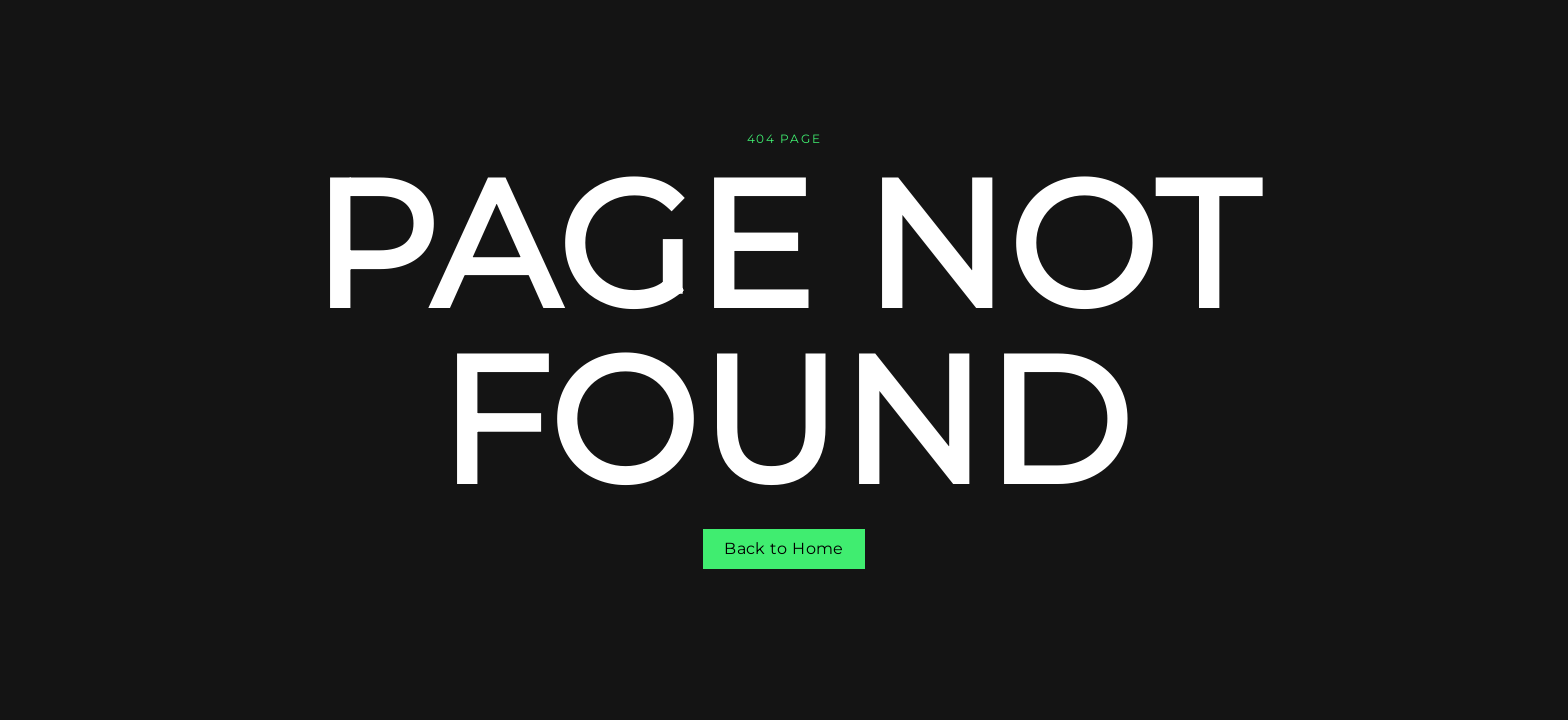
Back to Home (783, 548)
